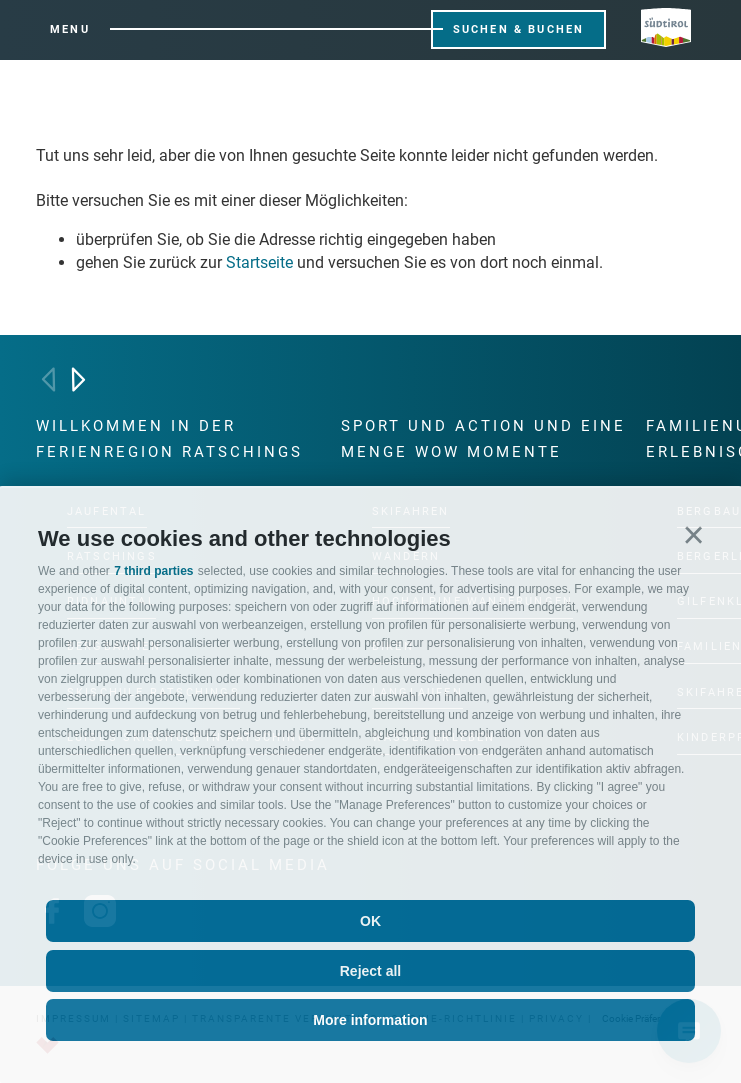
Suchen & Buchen (519, 29)
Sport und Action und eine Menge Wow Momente (483, 439)
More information (370, 1020)
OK (370, 921)
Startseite (259, 262)
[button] (693, 535)
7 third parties (153, 571)
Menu (70, 29)
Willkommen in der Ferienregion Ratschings (169, 439)
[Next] (78, 379)
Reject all (370, 971)
